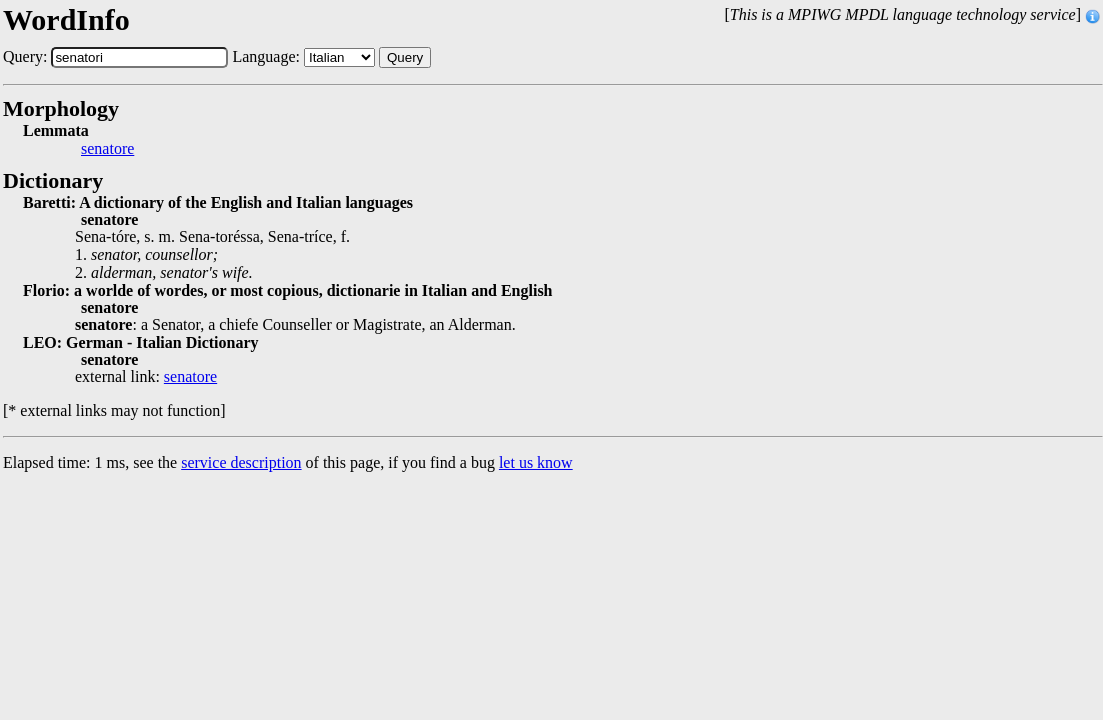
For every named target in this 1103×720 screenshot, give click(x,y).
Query (405, 57)
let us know (536, 462)
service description (241, 462)
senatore (107, 149)
